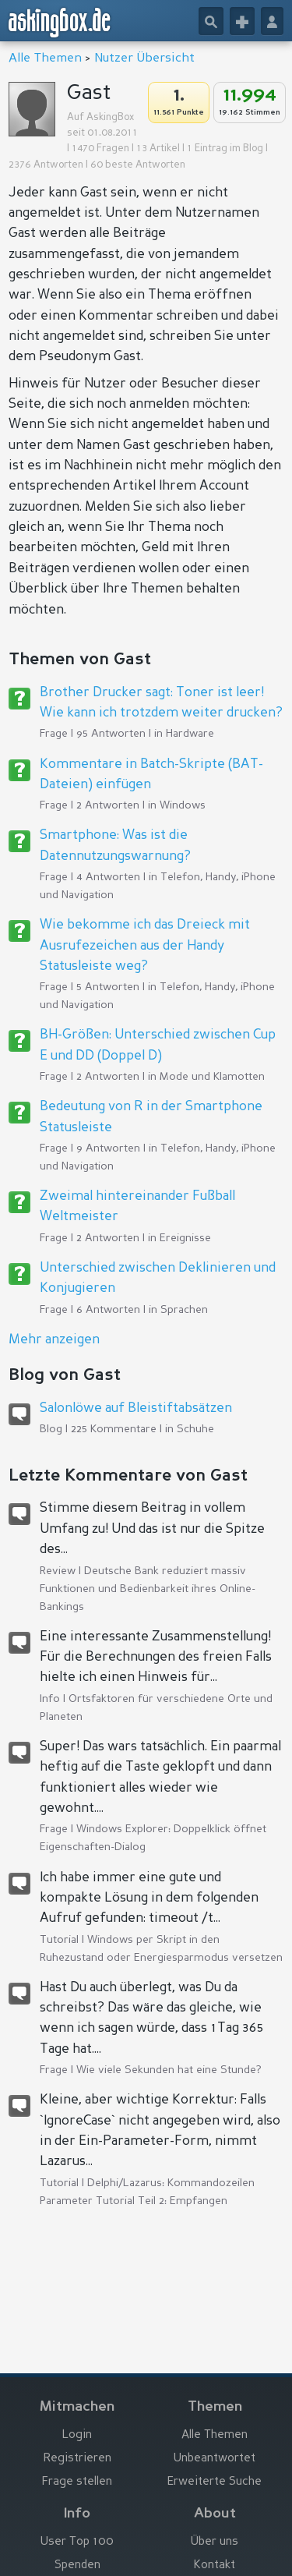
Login (77, 2435)
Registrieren (77, 2459)
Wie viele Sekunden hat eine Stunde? (169, 2070)
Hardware (190, 733)
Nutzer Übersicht (144, 58)
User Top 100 (77, 2542)
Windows (183, 805)
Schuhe (195, 1429)
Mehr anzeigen (54, 1339)
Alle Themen (45, 58)
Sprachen (184, 1309)
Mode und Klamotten (212, 1076)
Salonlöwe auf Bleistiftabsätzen (136, 1408)
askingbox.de (60, 22)
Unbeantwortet (214, 2459)
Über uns (214, 2542)
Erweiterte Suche (214, 2482)
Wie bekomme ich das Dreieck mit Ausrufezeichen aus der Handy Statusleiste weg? (145, 945)
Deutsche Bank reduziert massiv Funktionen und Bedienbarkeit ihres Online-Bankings (147, 1589)
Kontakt (214, 2565)
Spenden (77, 2565)
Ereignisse (185, 1238)
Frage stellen (77, 2482)
